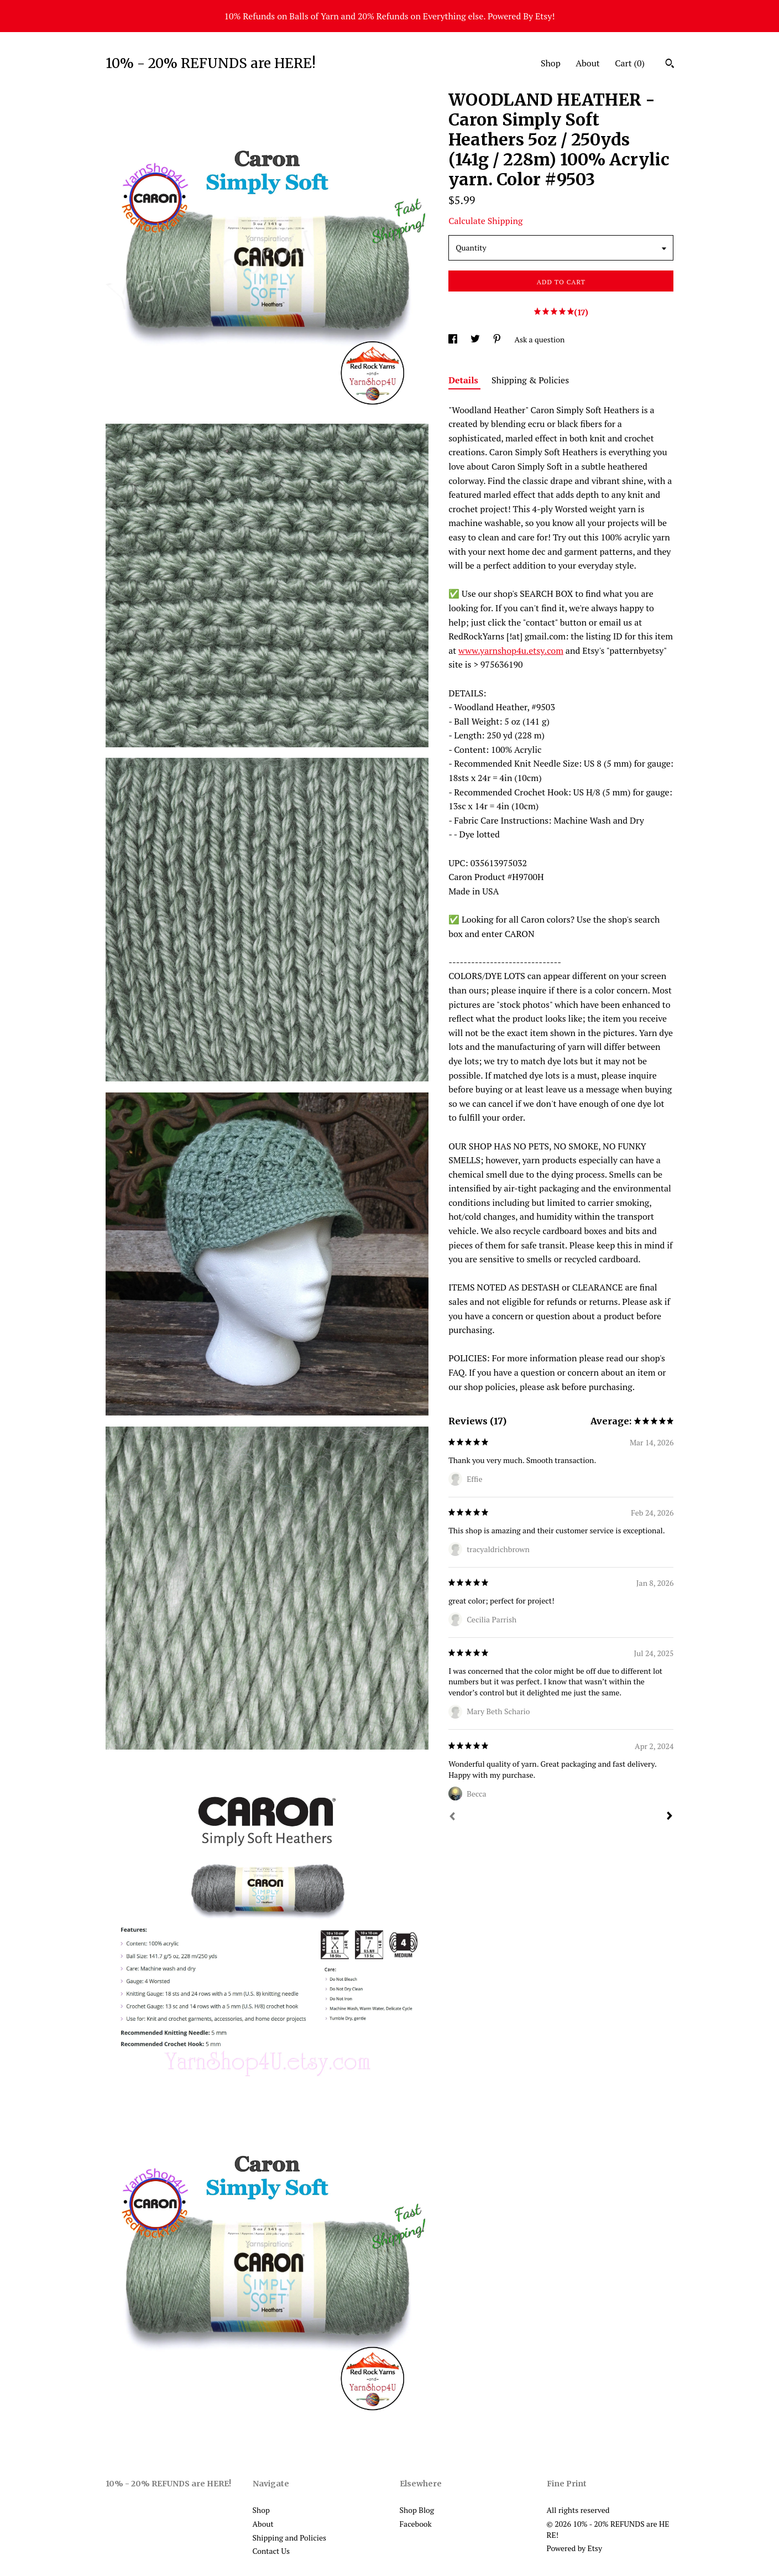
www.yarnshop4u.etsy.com (510, 650)
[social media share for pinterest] (498, 339)
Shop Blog (417, 2510)
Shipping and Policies (290, 2537)
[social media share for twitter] (476, 339)
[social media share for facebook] (453, 339)
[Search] (670, 65)
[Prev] (452, 1817)
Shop (551, 63)
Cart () (630, 63)
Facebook (416, 2523)
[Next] (669, 1817)
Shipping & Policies (530, 380)
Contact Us (271, 2551)
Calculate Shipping (485, 221)
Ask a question (539, 339)
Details (464, 380)
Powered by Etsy (574, 2548)
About (588, 63)
